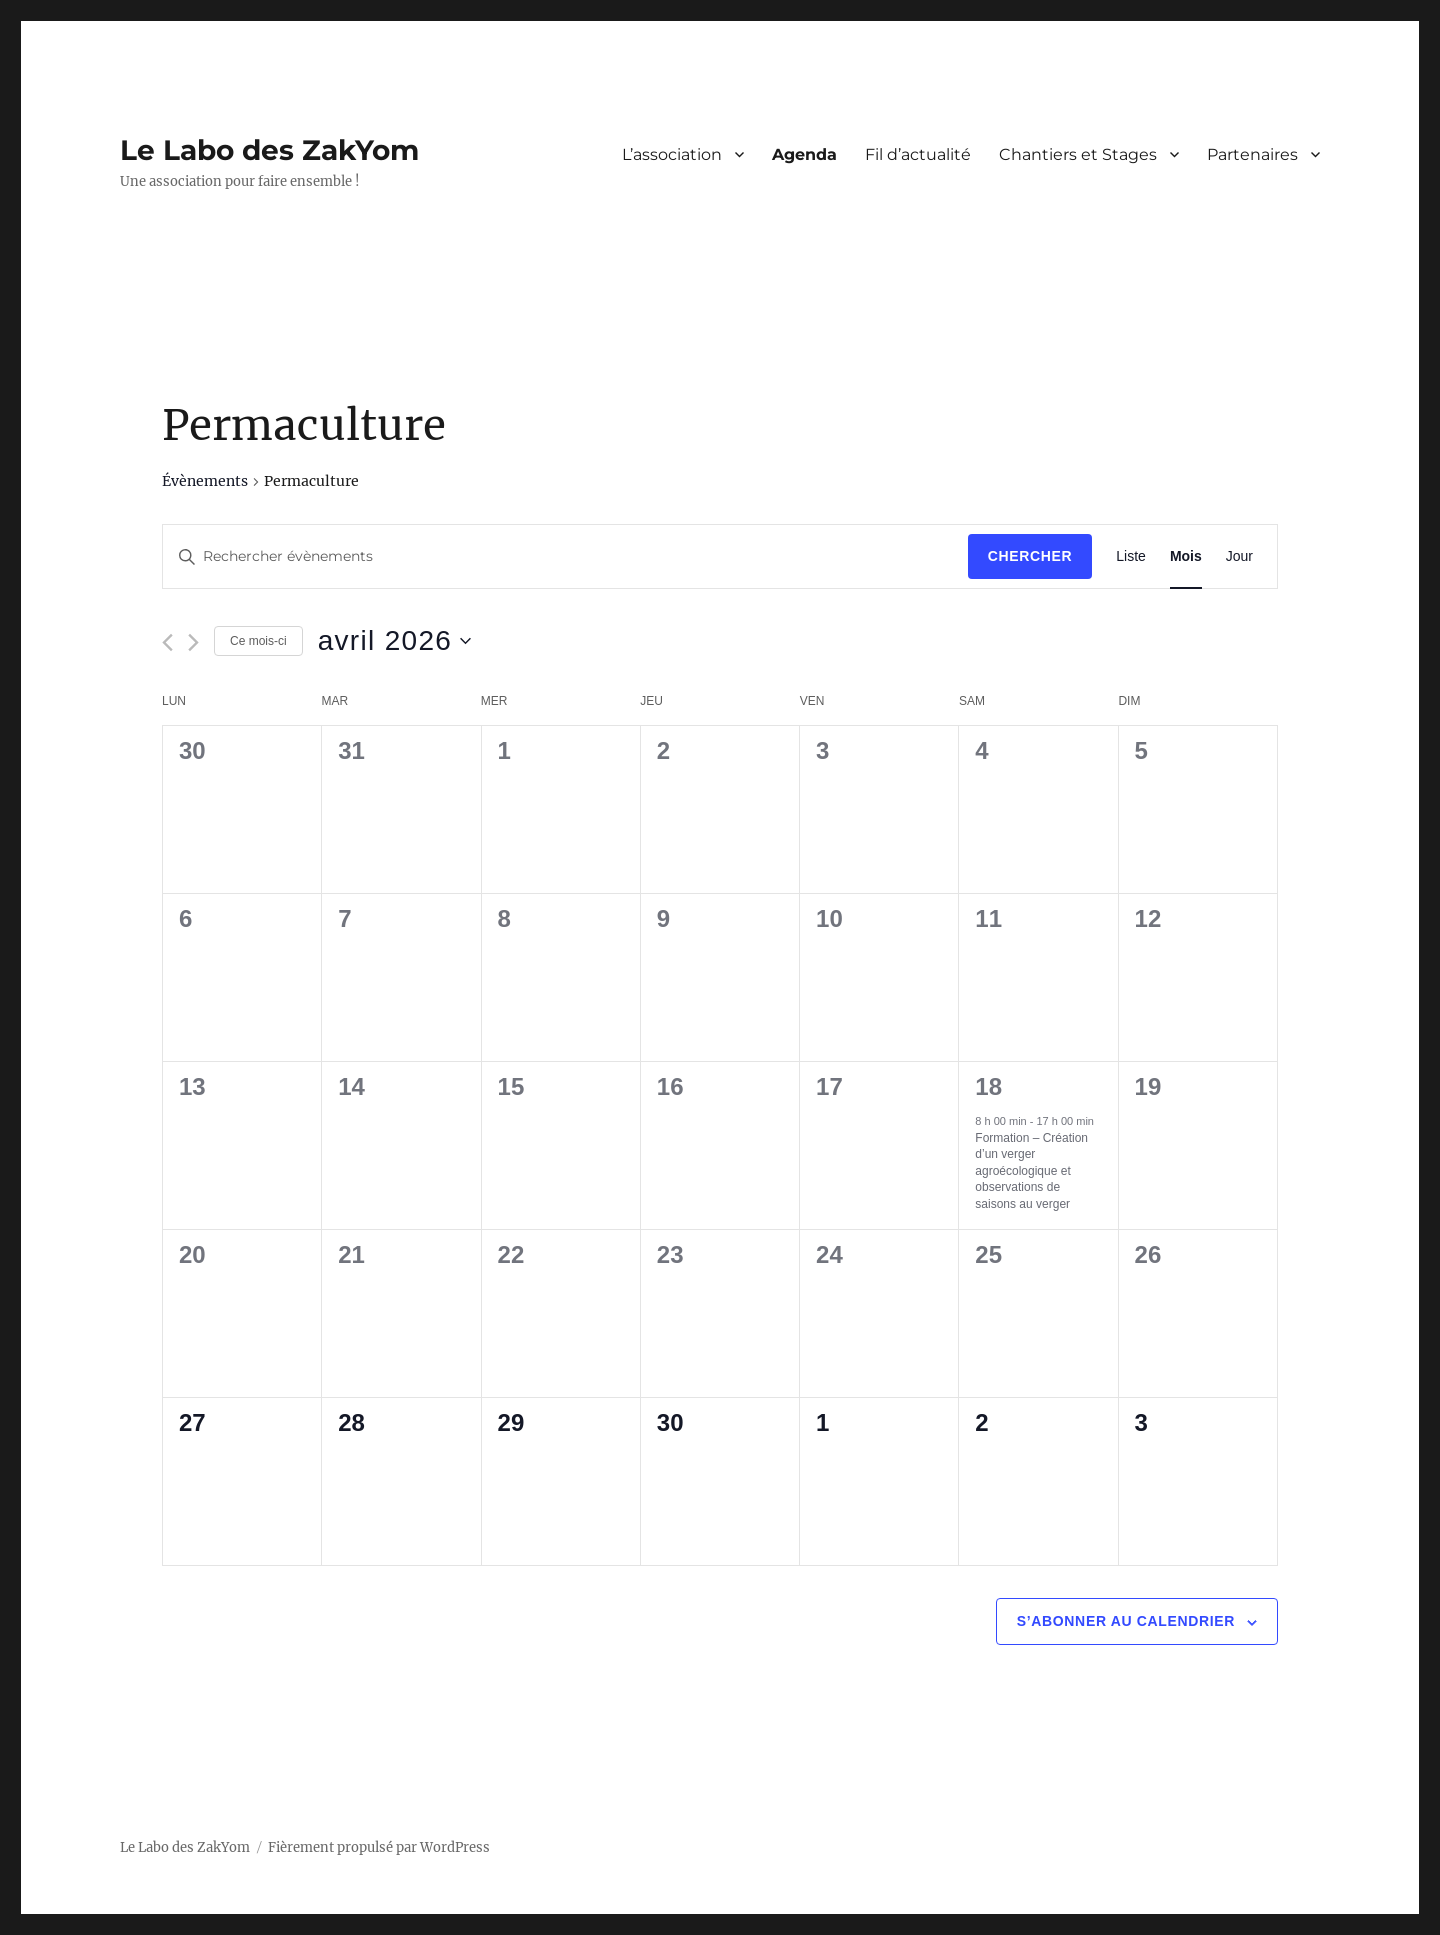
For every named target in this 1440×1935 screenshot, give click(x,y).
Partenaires (1252, 154)
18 (988, 1086)
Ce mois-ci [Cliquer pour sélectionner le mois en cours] (258, 641)
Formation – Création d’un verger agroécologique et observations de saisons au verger (1031, 1171)
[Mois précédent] (167, 642)
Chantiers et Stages (1078, 154)
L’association (672, 154)
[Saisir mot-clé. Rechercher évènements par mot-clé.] (565, 556)
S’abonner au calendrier (1126, 1621)
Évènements (205, 481)
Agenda (804, 154)
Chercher (1030, 556)
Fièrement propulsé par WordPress (379, 1847)
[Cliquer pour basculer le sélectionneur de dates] (395, 641)
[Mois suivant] (193, 642)
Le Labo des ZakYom (269, 150)
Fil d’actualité (918, 154)
